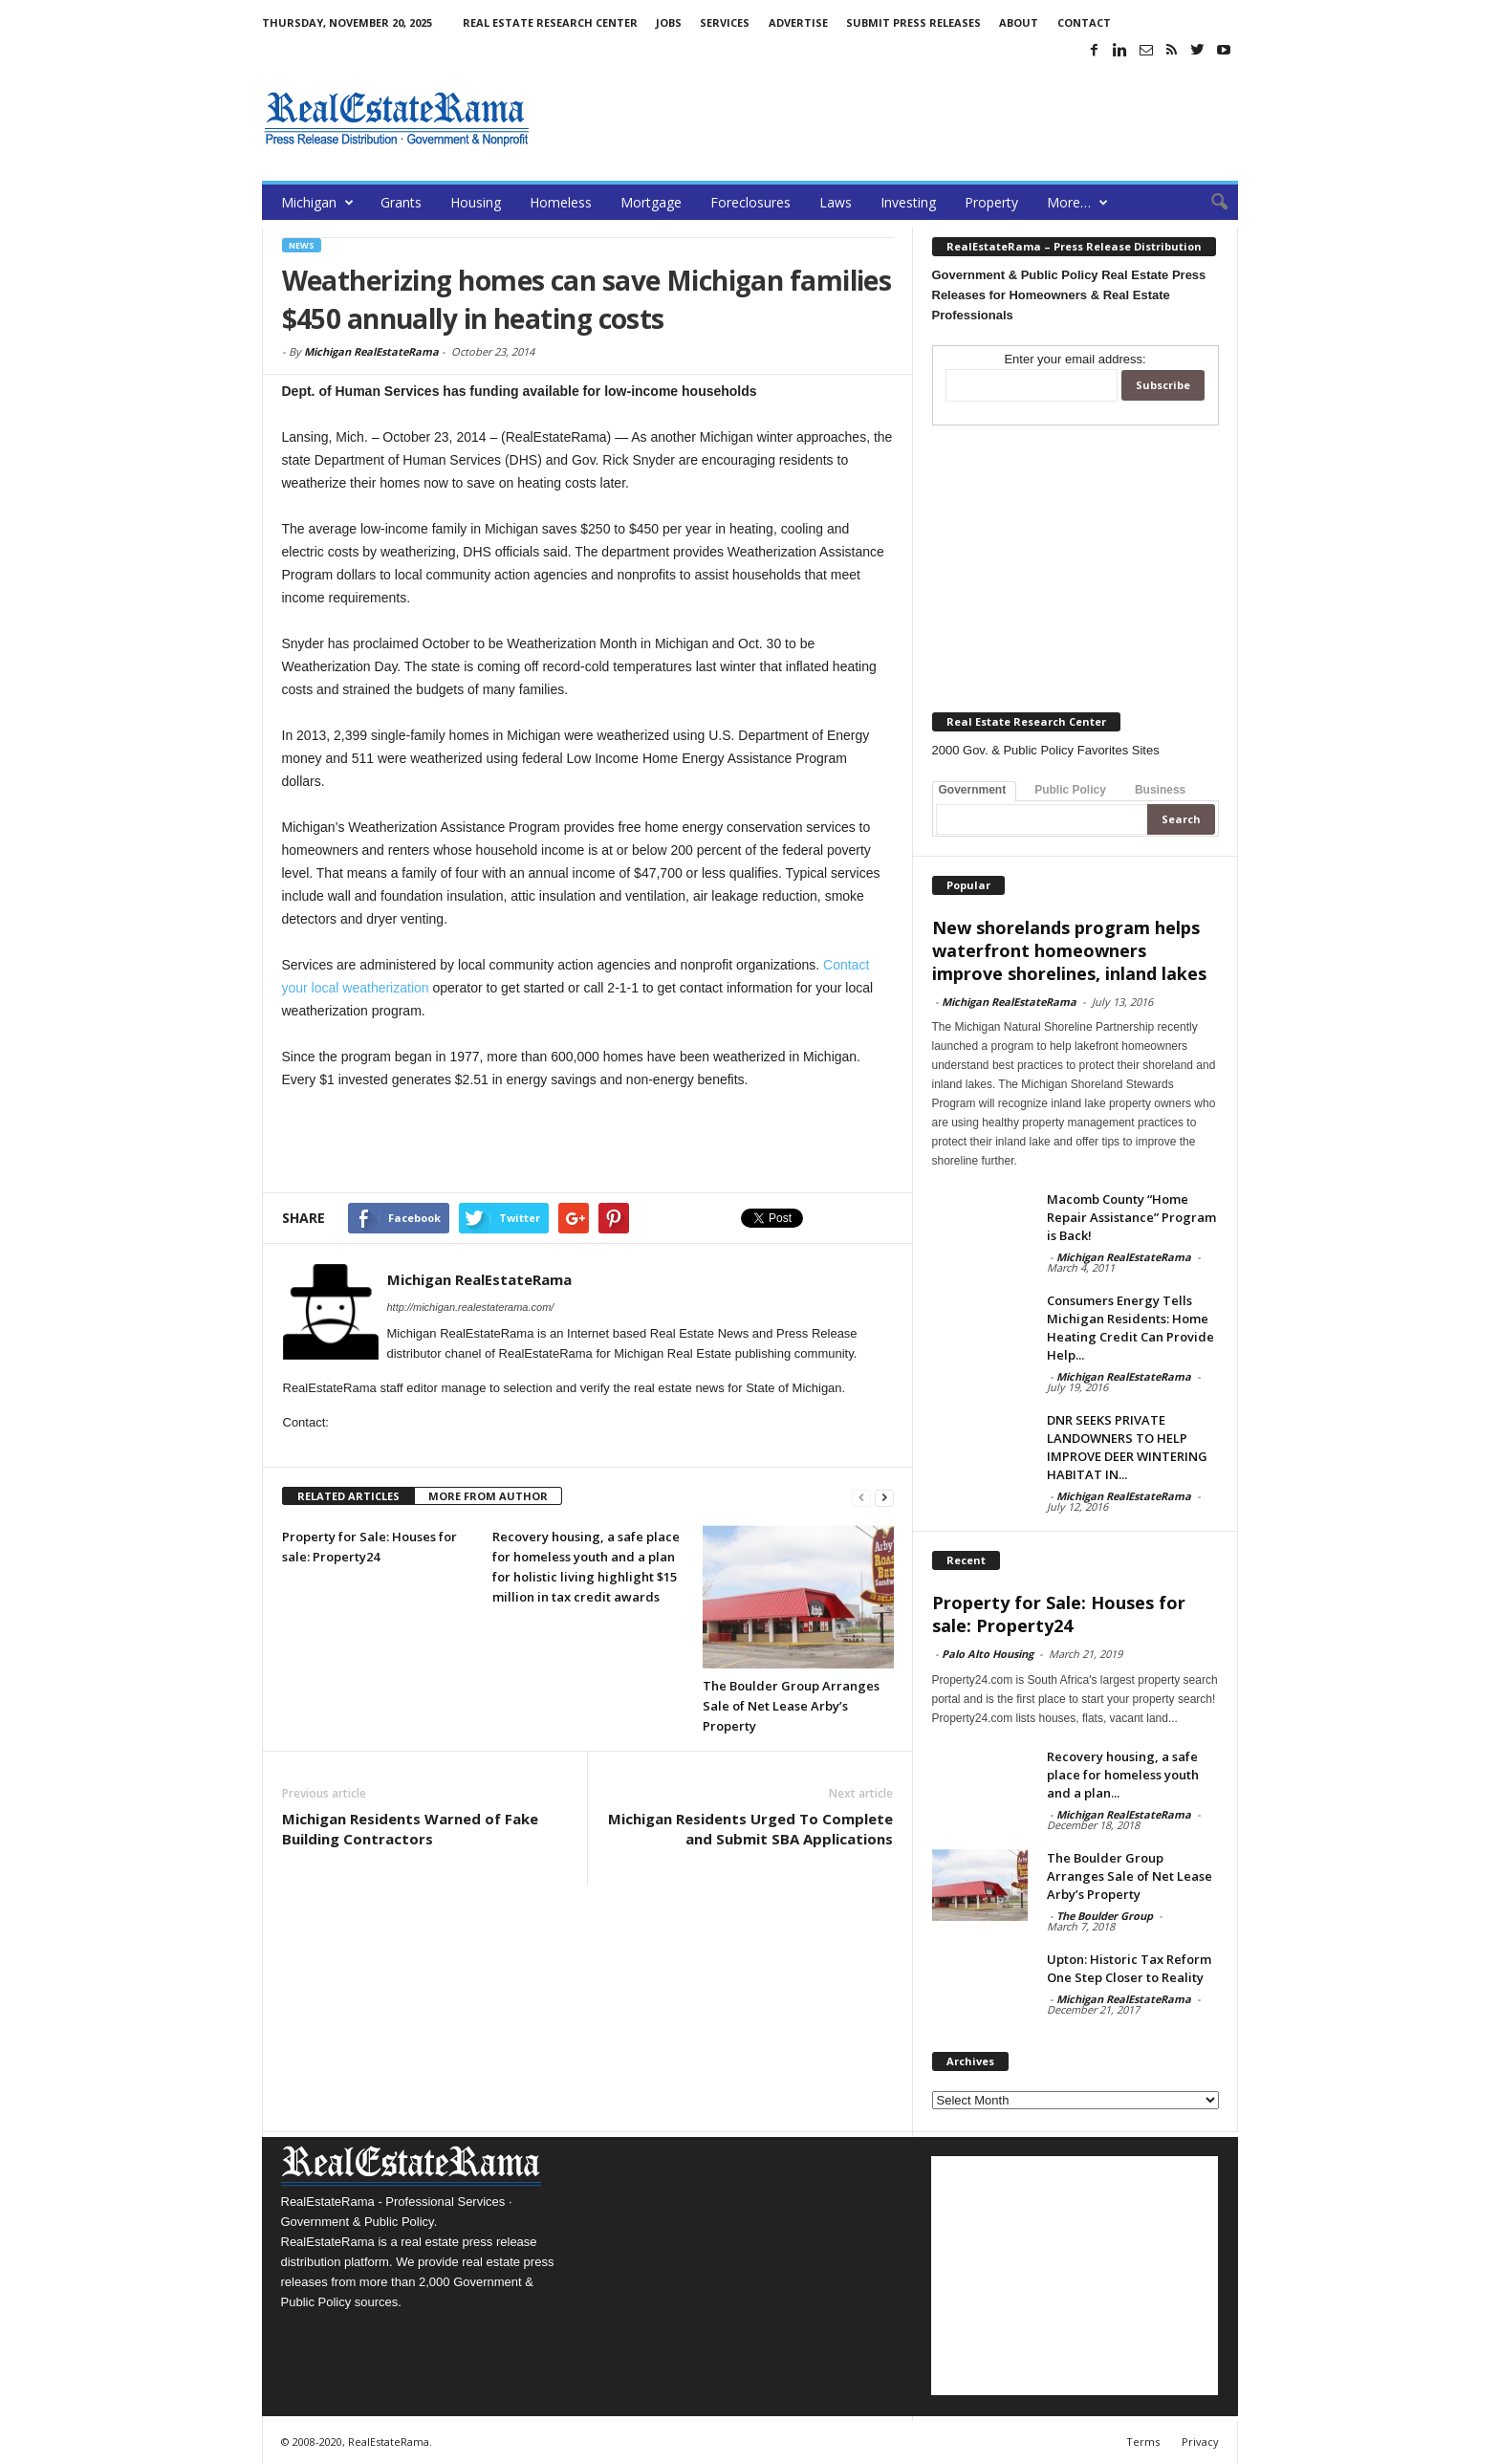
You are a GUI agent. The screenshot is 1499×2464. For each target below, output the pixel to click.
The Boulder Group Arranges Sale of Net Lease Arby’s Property (791, 1705)
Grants (401, 202)
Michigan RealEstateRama (371, 351)
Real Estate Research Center (550, 22)
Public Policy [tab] (1070, 789)
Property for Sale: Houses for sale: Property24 (1058, 1614)
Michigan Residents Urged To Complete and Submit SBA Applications (750, 1828)
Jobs (669, 22)
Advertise (798, 22)
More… (1077, 202)
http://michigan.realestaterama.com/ (470, 1307)
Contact (1084, 22)
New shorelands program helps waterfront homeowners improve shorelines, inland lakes (1069, 950)
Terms (1143, 2441)
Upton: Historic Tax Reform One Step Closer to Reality (1129, 1968)
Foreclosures (750, 202)
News (302, 245)
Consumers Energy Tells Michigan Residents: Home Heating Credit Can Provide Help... (1130, 1327)
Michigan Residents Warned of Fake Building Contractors (410, 1828)
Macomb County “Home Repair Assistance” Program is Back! (1131, 1217)
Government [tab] (973, 789)
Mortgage (651, 202)
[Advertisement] (890, 119)
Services (725, 22)
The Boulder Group (1104, 1915)
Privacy (1200, 2441)
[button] (1209, 203)
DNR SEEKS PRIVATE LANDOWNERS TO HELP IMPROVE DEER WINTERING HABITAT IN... (1127, 1447)
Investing (908, 202)
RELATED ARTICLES (348, 1496)
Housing (475, 202)
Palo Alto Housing (987, 1653)
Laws (835, 202)
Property (991, 202)
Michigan (317, 202)
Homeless (561, 202)
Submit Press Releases (913, 22)
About (1018, 22)
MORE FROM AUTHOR (488, 1496)
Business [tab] (1160, 789)
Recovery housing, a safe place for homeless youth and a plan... (1123, 1774)
